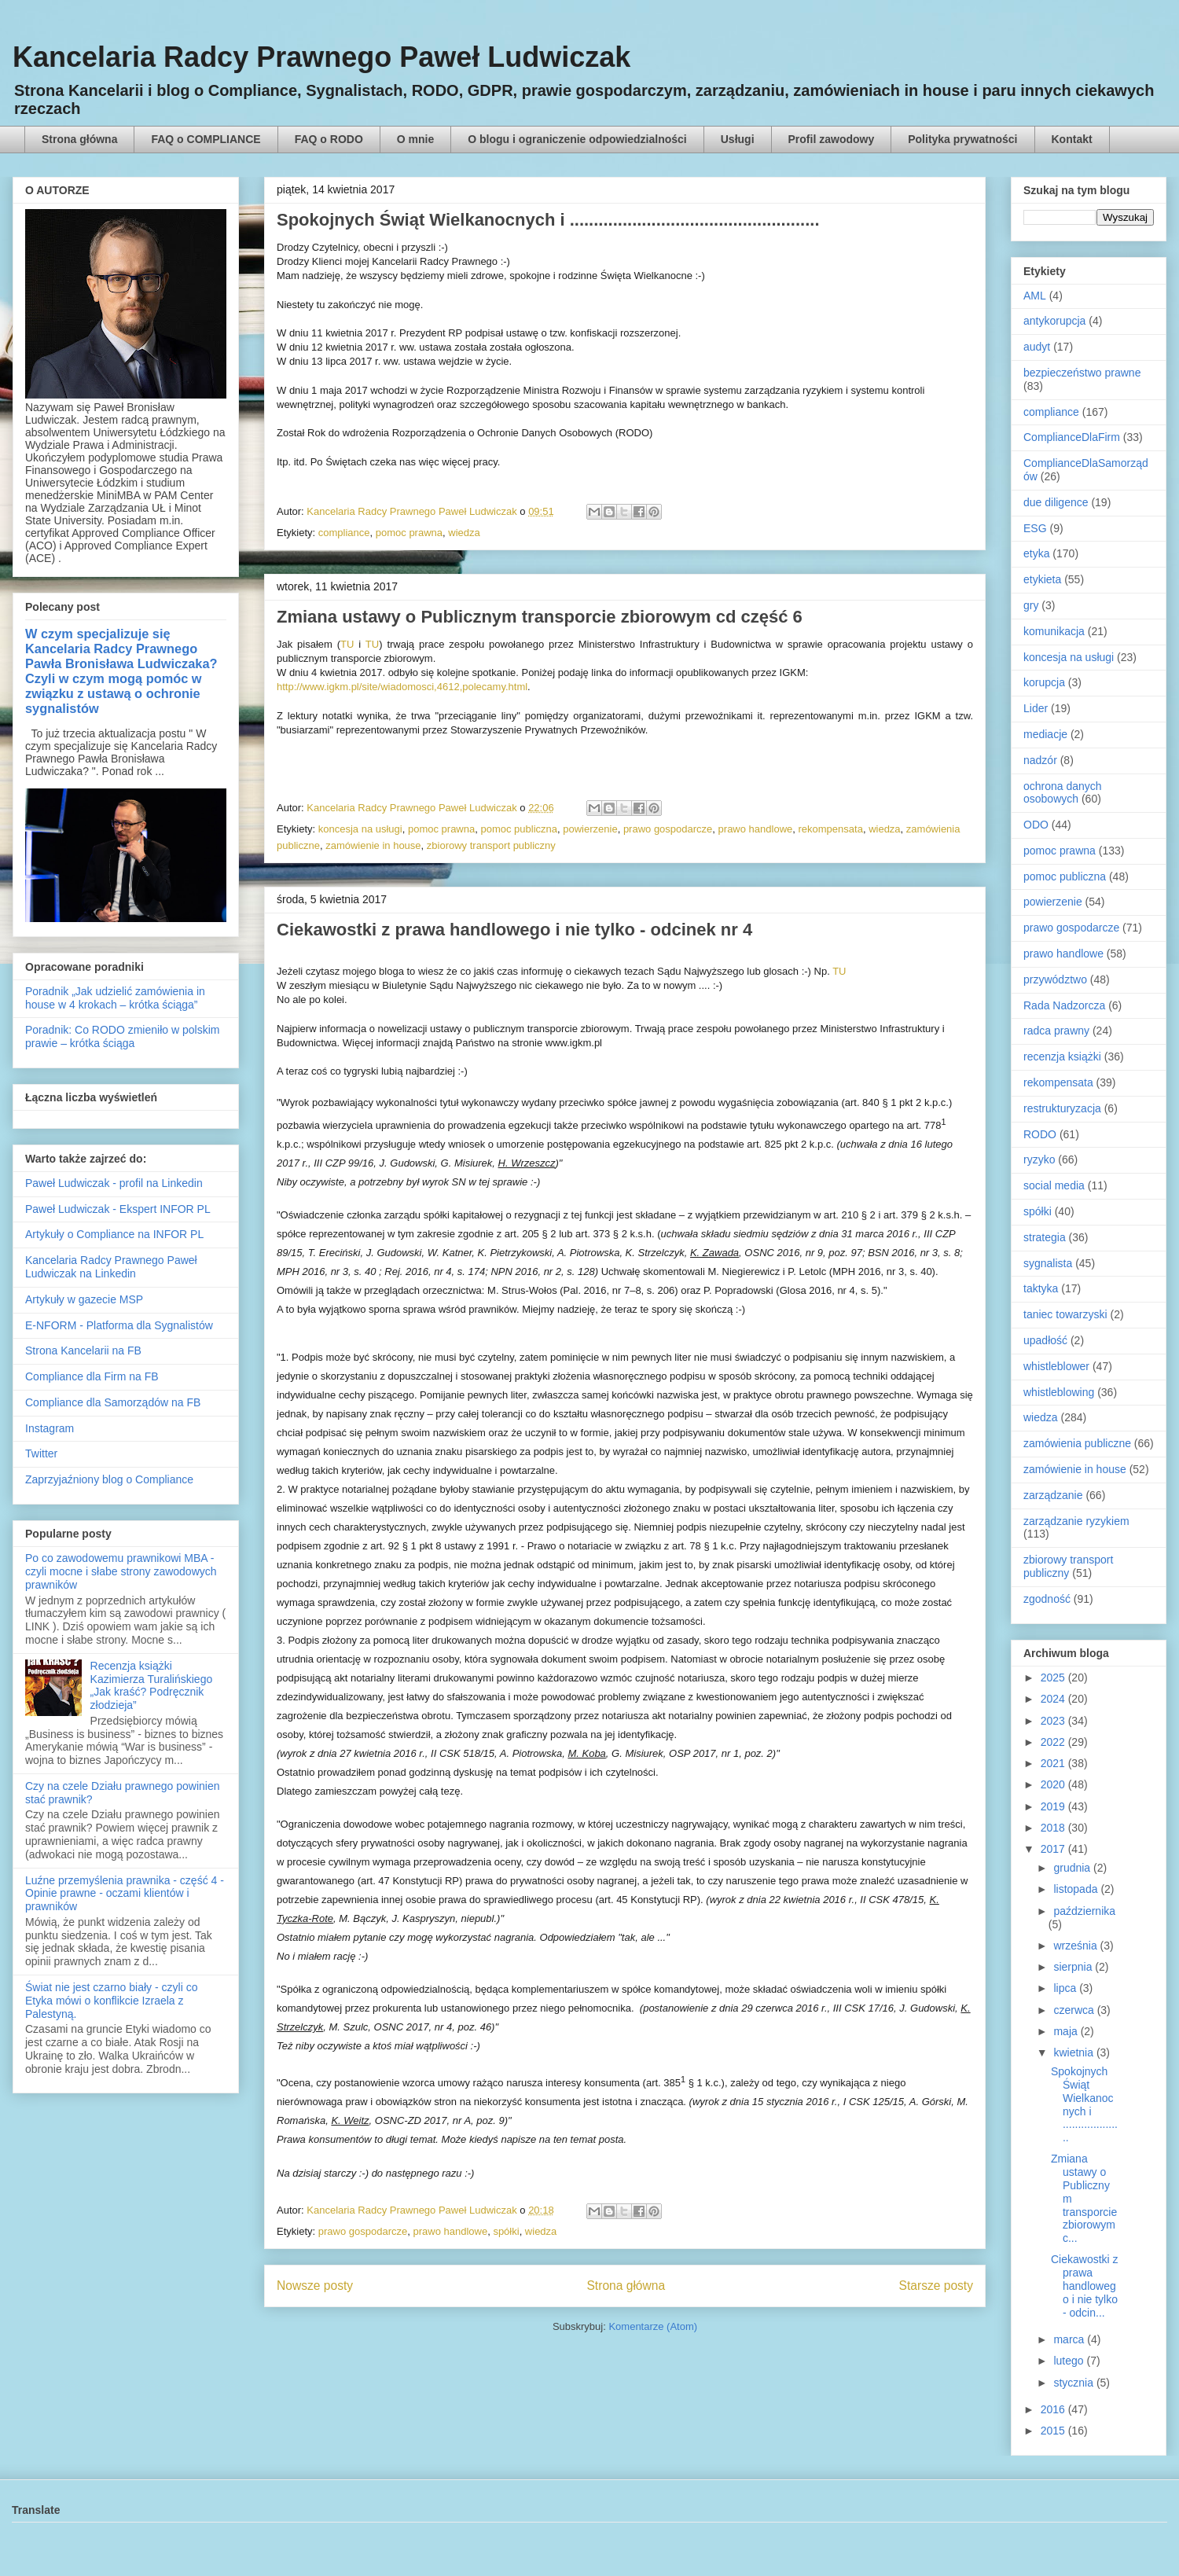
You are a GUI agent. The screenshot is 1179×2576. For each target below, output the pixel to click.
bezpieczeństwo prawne (1081, 372)
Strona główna (79, 139)
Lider (1035, 708)
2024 (1054, 1698)
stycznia (1074, 2382)
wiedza (463, 532)
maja (1066, 2031)
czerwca (1074, 2010)
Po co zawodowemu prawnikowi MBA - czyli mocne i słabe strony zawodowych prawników (121, 1571)
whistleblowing (1058, 1392)
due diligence (1056, 502)
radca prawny (1056, 1030)
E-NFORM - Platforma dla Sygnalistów (119, 1325)
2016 (1054, 2409)
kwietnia (1074, 2052)
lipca (1066, 1988)
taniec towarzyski (1065, 1314)
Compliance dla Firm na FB (92, 1376)
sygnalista (1047, 1263)
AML (1034, 295)
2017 (1054, 1849)
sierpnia (1074, 1966)
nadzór (1040, 760)
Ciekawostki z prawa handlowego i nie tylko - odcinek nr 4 (514, 929)
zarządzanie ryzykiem (1076, 1521)
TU (347, 644)
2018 (1054, 1827)
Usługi (738, 139)
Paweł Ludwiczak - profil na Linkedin (114, 1183)
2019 (1054, 1806)
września (1076, 1945)
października (1084, 1911)
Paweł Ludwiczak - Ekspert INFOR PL (118, 1209)
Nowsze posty (315, 2285)
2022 (1054, 1742)
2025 (1054, 1677)
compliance (344, 532)
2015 (1054, 2430)
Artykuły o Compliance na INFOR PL (114, 1234)
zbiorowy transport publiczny (491, 845)
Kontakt (1072, 139)
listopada (1076, 1889)
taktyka (1040, 1288)
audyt (1036, 346)
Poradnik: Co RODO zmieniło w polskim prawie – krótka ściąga (122, 1036)
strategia (1044, 1237)
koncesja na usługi (360, 829)
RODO (1039, 1134)
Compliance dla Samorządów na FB (112, 1402)
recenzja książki (1062, 1056)
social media (1054, 1185)
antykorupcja (1054, 320)
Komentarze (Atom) (652, 2326)
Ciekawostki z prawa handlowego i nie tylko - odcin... (1084, 2285)
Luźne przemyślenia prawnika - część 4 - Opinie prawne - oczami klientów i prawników (124, 1893)
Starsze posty (936, 2285)
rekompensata (831, 829)
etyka (1036, 553)
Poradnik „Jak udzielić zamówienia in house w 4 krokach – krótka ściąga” (115, 998)
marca (1070, 2339)
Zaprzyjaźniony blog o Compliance (109, 1479)
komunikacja (1054, 631)
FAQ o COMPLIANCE (205, 139)
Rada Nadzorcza (1064, 1005)
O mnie (415, 139)
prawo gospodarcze (667, 829)
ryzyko (1039, 1159)
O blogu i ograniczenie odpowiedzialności (577, 139)
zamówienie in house (373, 845)
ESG (1035, 528)
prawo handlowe (755, 829)
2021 (1054, 1763)
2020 (1054, 1784)
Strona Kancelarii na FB (83, 1350)
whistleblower (1056, 1366)
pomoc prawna (409, 532)
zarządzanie (1053, 1495)
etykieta (1042, 579)
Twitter (41, 1453)
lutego (1069, 2360)
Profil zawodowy (831, 139)
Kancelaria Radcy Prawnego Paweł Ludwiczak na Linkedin (111, 1267)
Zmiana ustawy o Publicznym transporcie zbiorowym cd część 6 (540, 617)
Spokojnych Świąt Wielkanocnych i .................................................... (548, 220)
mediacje (1045, 734)
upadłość (1045, 1340)
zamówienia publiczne (1077, 1443)
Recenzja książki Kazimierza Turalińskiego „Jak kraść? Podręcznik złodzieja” (151, 1685)
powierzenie (590, 829)
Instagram (49, 1428)
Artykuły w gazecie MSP (84, 1299)
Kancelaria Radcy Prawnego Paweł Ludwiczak (321, 57)
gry (1030, 605)
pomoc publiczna (518, 829)
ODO (1036, 824)
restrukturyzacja (1062, 1108)
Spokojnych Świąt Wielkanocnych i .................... (1084, 2104)
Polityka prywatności (962, 139)
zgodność (1047, 1599)
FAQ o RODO (329, 139)
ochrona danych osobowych (1062, 793)
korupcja (1044, 682)
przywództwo (1055, 979)
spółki (506, 2231)
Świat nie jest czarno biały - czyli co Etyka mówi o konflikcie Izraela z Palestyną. (111, 2000)
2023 (1054, 1720)
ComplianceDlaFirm (1071, 437)
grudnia (1073, 1867)
